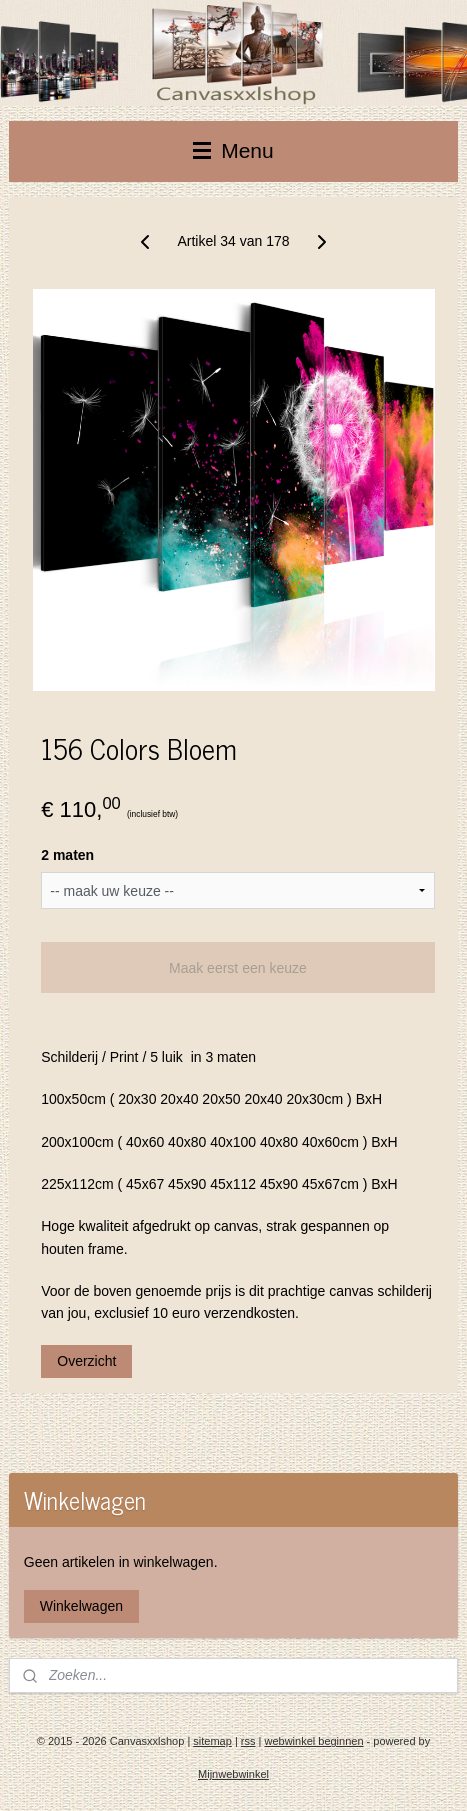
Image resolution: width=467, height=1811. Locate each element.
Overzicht (86, 1361)
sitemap (212, 1741)
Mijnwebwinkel (233, 1774)
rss (248, 1741)
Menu (233, 150)
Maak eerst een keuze (238, 968)
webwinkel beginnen (313, 1741)
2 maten (67, 855)
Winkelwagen (81, 1606)
